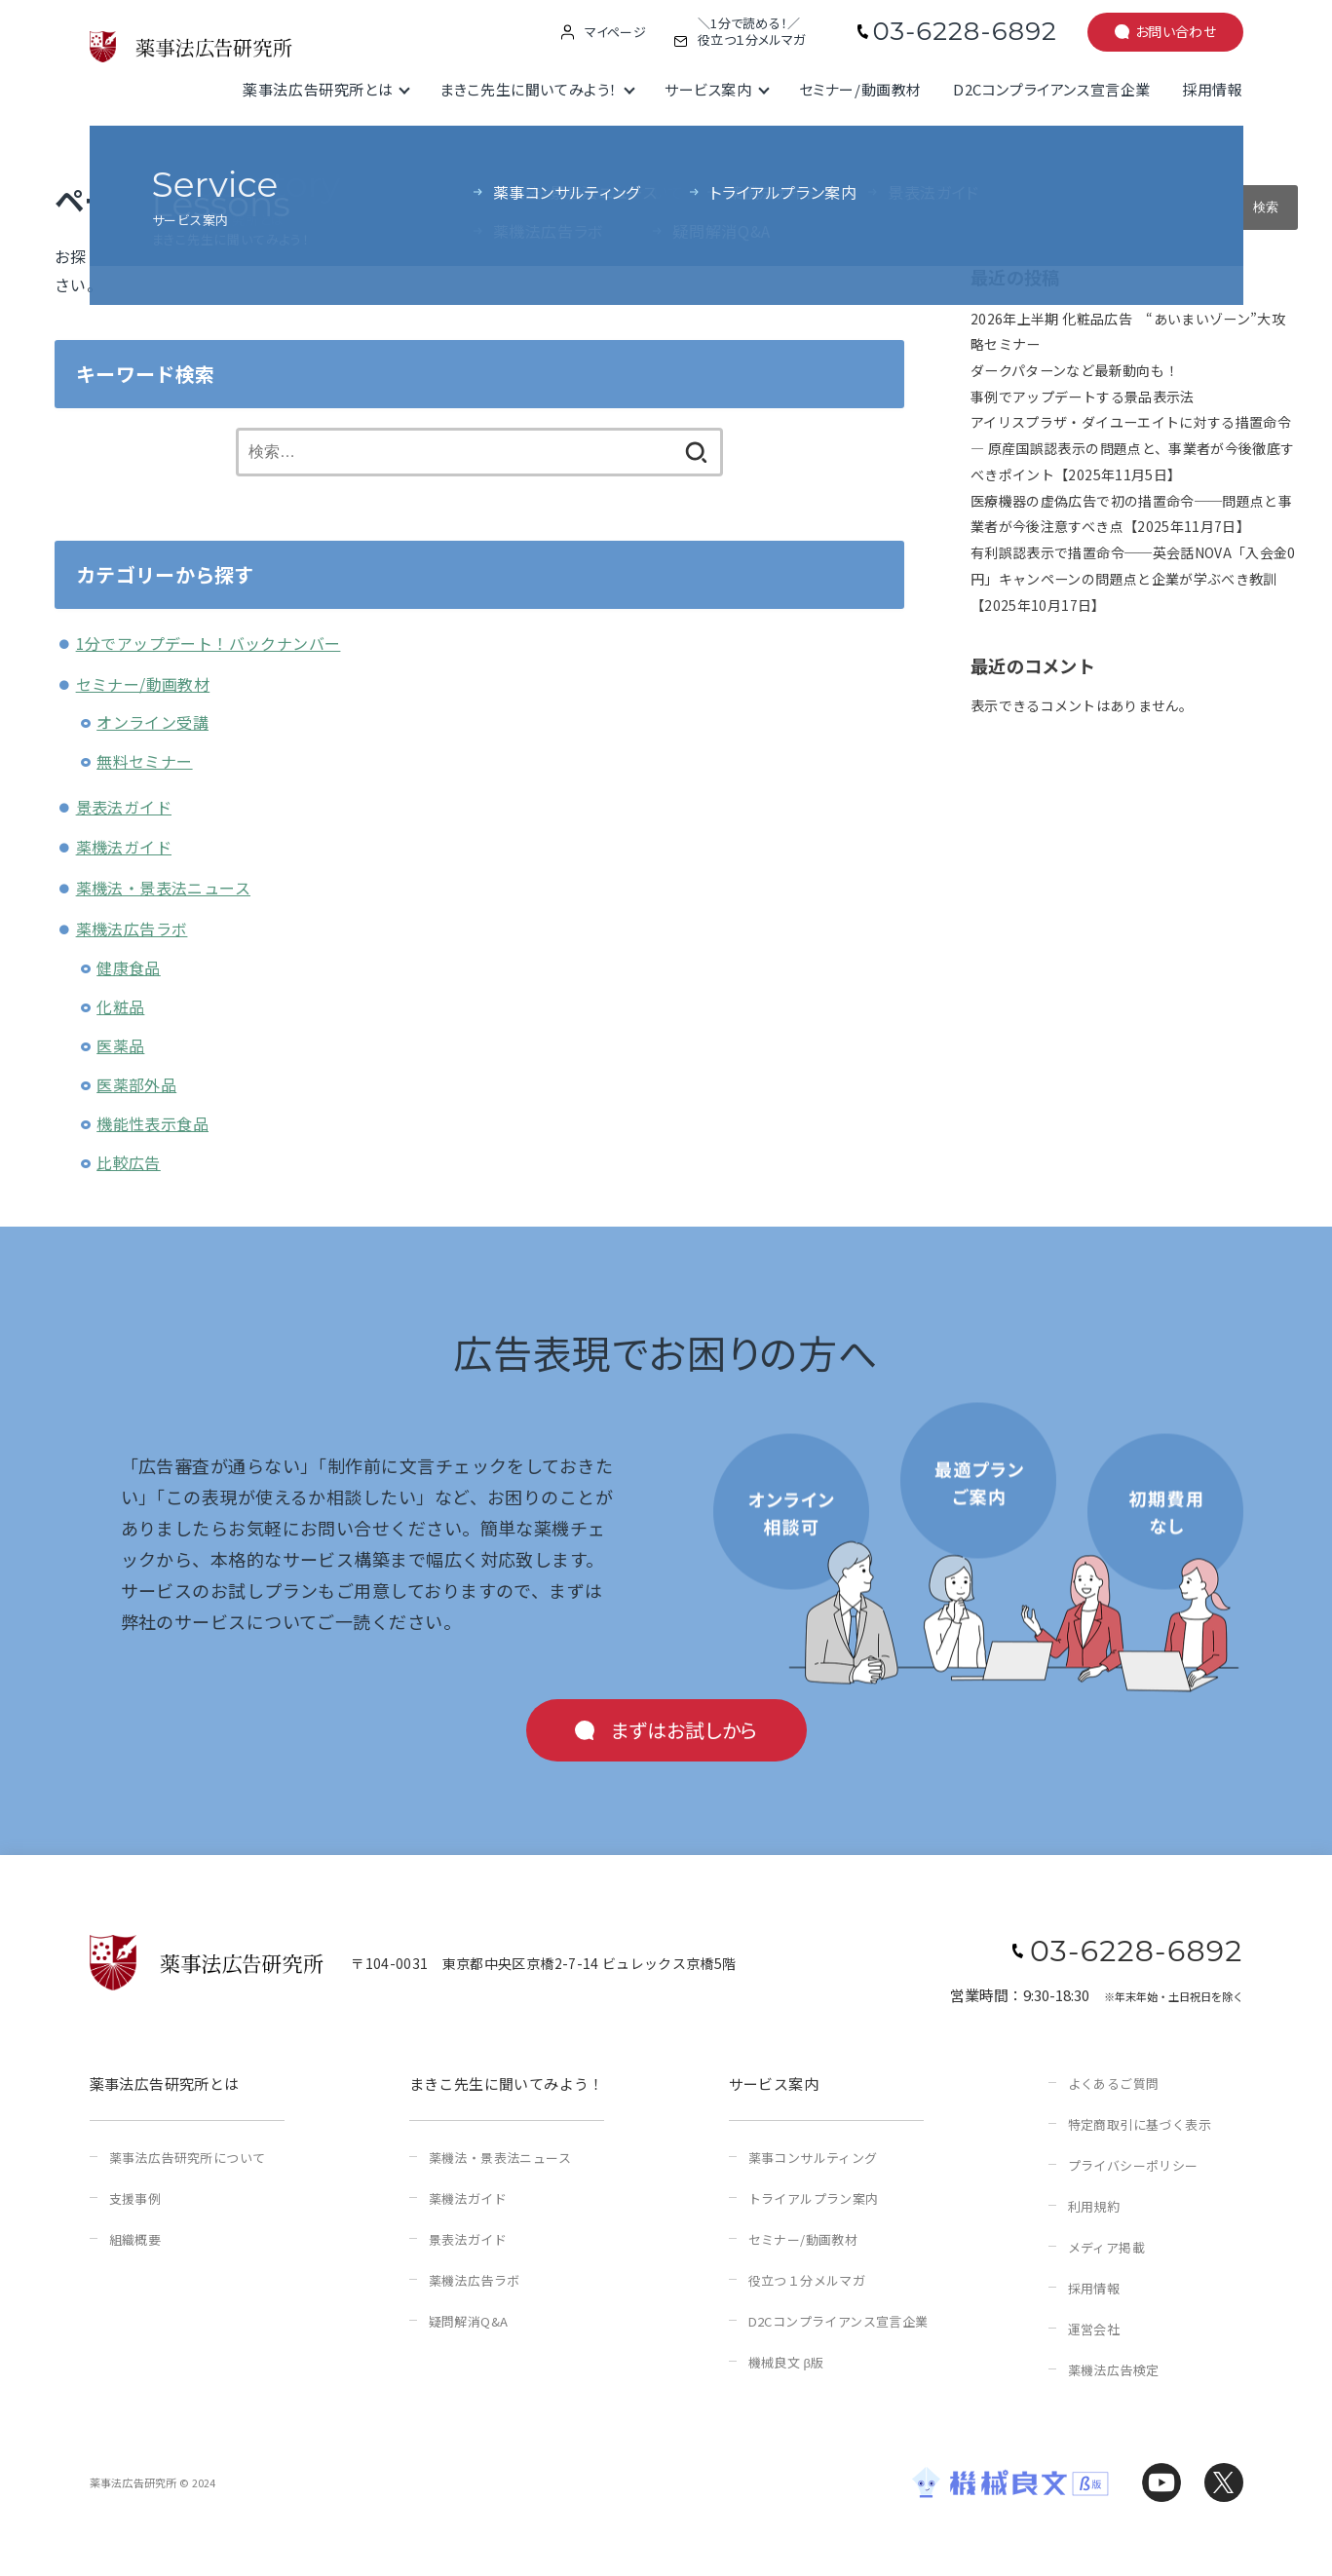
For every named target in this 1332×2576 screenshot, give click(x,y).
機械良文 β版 (786, 2362)
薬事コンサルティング (813, 2157)
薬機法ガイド (123, 846)
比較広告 (128, 1162)
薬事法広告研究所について (187, 2157)
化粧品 (120, 1006)
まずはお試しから (684, 1730)
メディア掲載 (1106, 2247)
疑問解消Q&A (469, 2321)
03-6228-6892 (965, 31)
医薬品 (120, 1045)
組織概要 (135, 2239)
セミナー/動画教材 (860, 89)
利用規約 (1094, 2206)
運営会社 (1094, 2329)
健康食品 (128, 967)
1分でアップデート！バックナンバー (208, 643)
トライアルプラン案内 (813, 2198)
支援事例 (135, 2198)
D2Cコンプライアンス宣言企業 (1052, 89)
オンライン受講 (152, 722)
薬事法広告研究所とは (318, 89)
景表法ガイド (123, 806)
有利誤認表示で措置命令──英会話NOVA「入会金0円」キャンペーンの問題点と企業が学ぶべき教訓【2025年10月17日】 (1133, 578)
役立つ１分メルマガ (807, 2280)
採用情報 (1212, 89)
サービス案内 (708, 89)
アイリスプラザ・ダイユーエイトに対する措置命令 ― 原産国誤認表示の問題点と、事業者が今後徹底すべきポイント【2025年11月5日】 (1132, 447)
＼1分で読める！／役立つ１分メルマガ (751, 32)
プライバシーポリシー (1133, 2165)
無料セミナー (144, 761)
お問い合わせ (1175, 31)
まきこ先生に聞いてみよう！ (528, 89)
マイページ (615, 32)
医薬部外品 (136, 1084)
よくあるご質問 (1114, 2083)
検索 (984, 171)
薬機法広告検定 (1114, 2370)
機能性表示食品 (152, 1123)
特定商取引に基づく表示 (1139, 2124)
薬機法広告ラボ (132, 928)
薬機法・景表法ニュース (163, 887)
